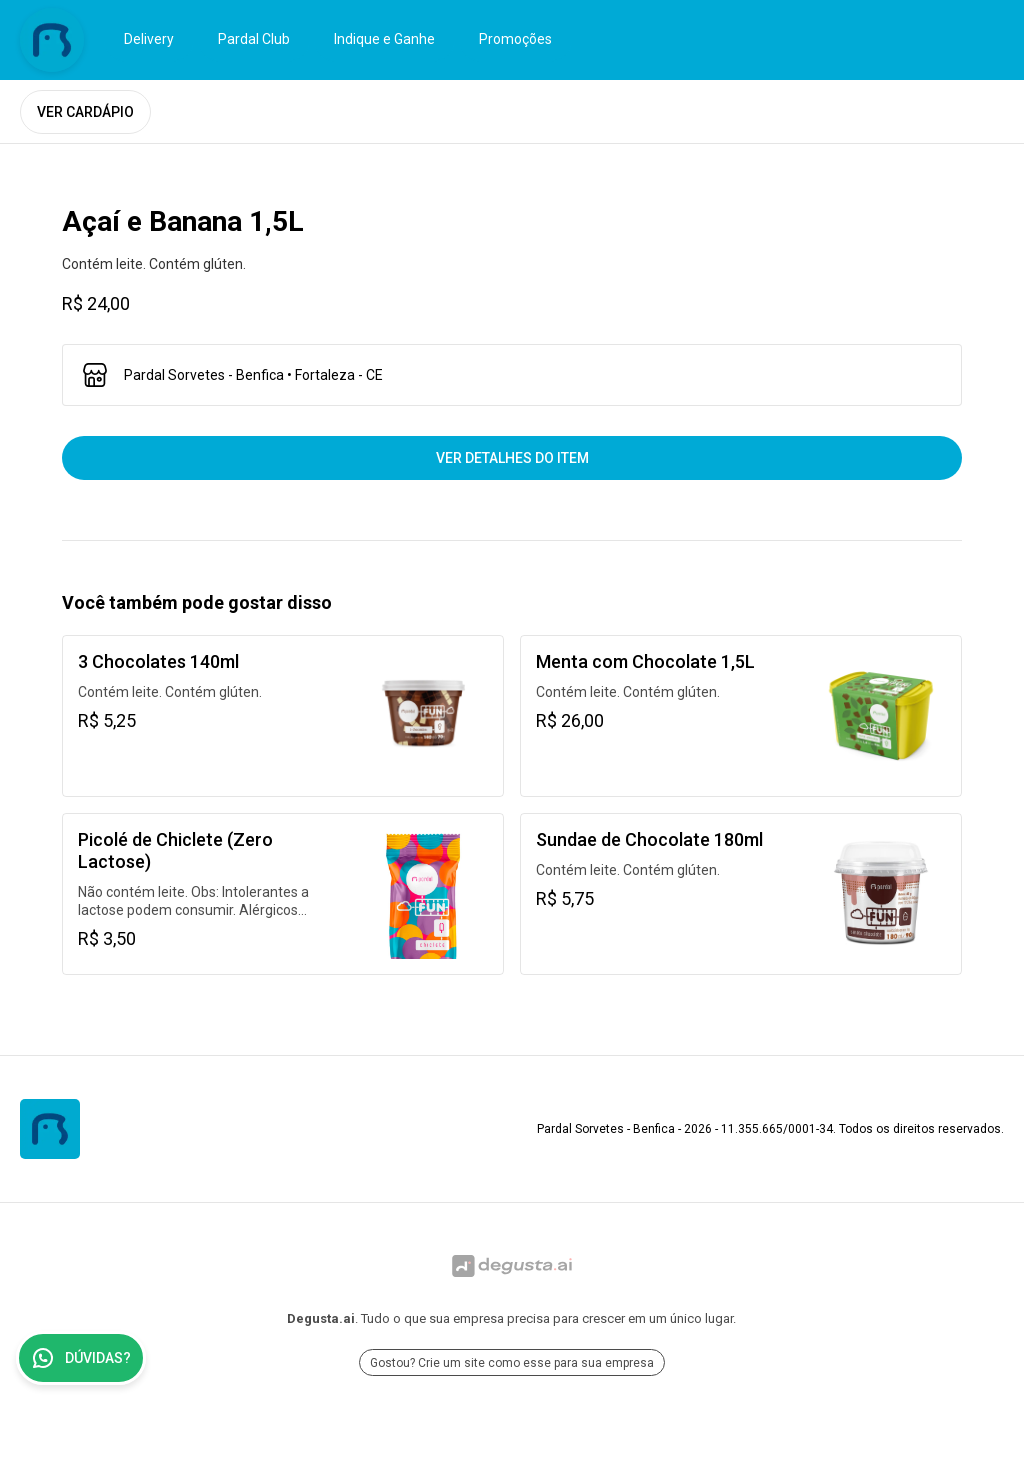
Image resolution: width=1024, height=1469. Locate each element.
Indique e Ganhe (384, 39)
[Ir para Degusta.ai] (512, 1266)
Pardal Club (254, 39)
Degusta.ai (321, 1318)
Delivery (149, 39)
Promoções (515, 39)
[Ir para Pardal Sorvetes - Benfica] (52, 40)
